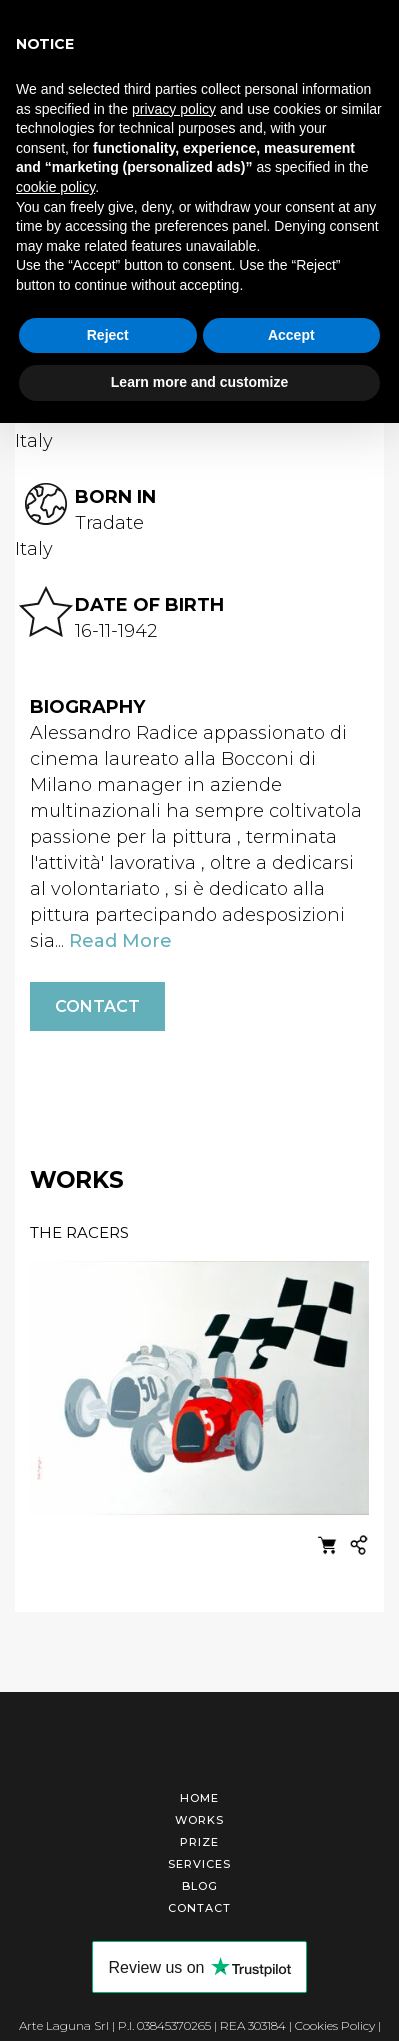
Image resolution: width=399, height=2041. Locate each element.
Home (199, 1795)
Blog (200, 1883)
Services (199, 1861)
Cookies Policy (335, 2022)
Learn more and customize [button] (199, 382)
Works (199, 1817)
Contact (97, 1003)
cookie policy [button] (55, 187)
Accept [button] (291, 335)
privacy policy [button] (174, 109)
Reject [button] (108, 335)
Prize (199, 1839)
